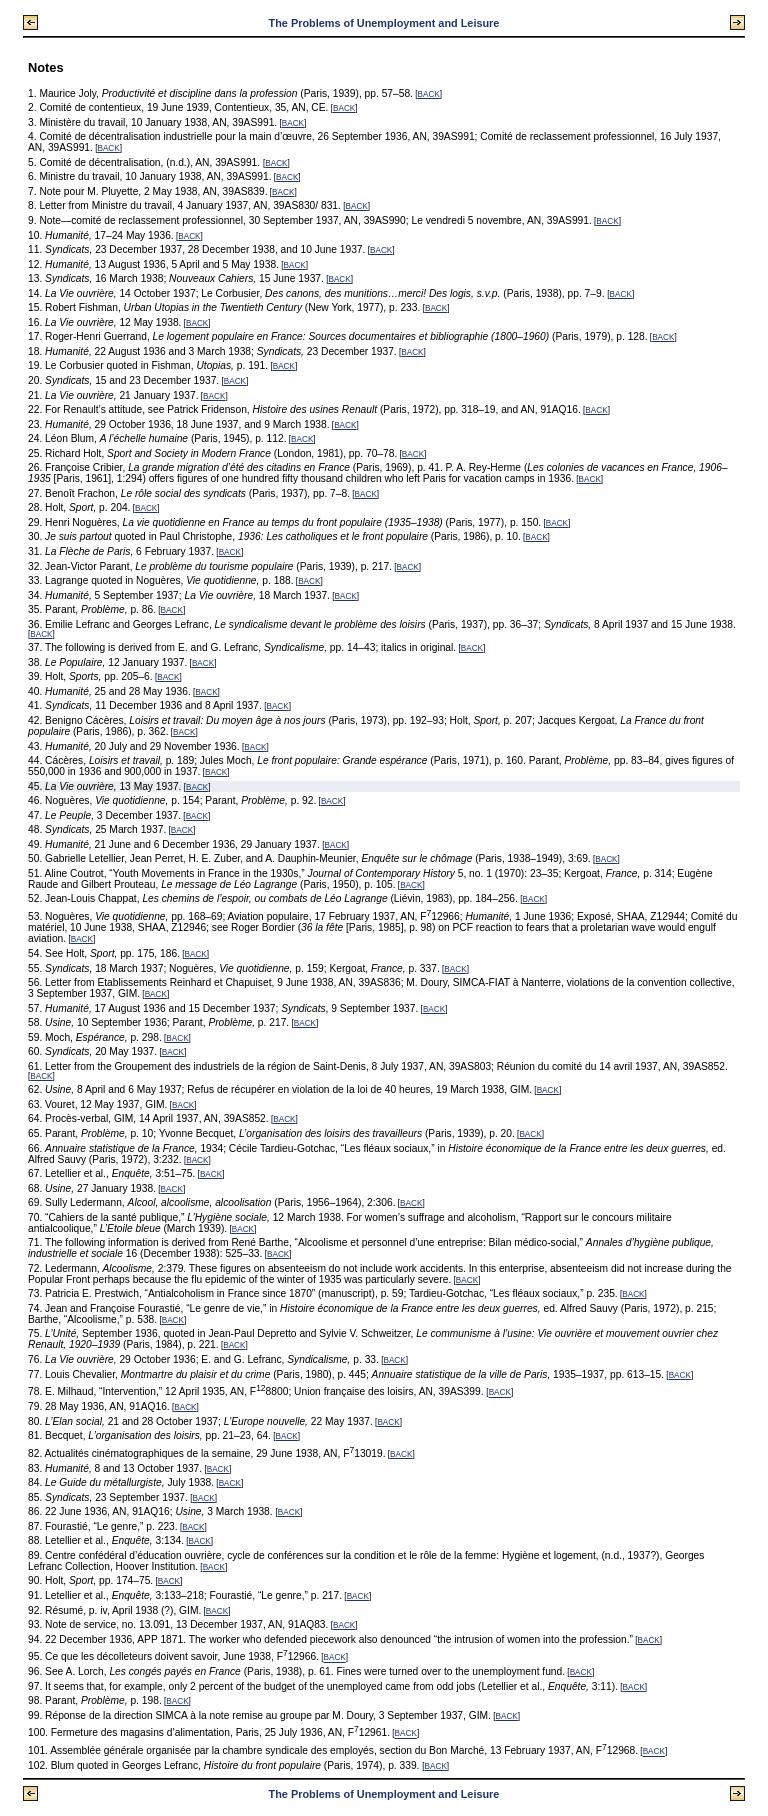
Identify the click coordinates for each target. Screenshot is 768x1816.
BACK (429, 94)
